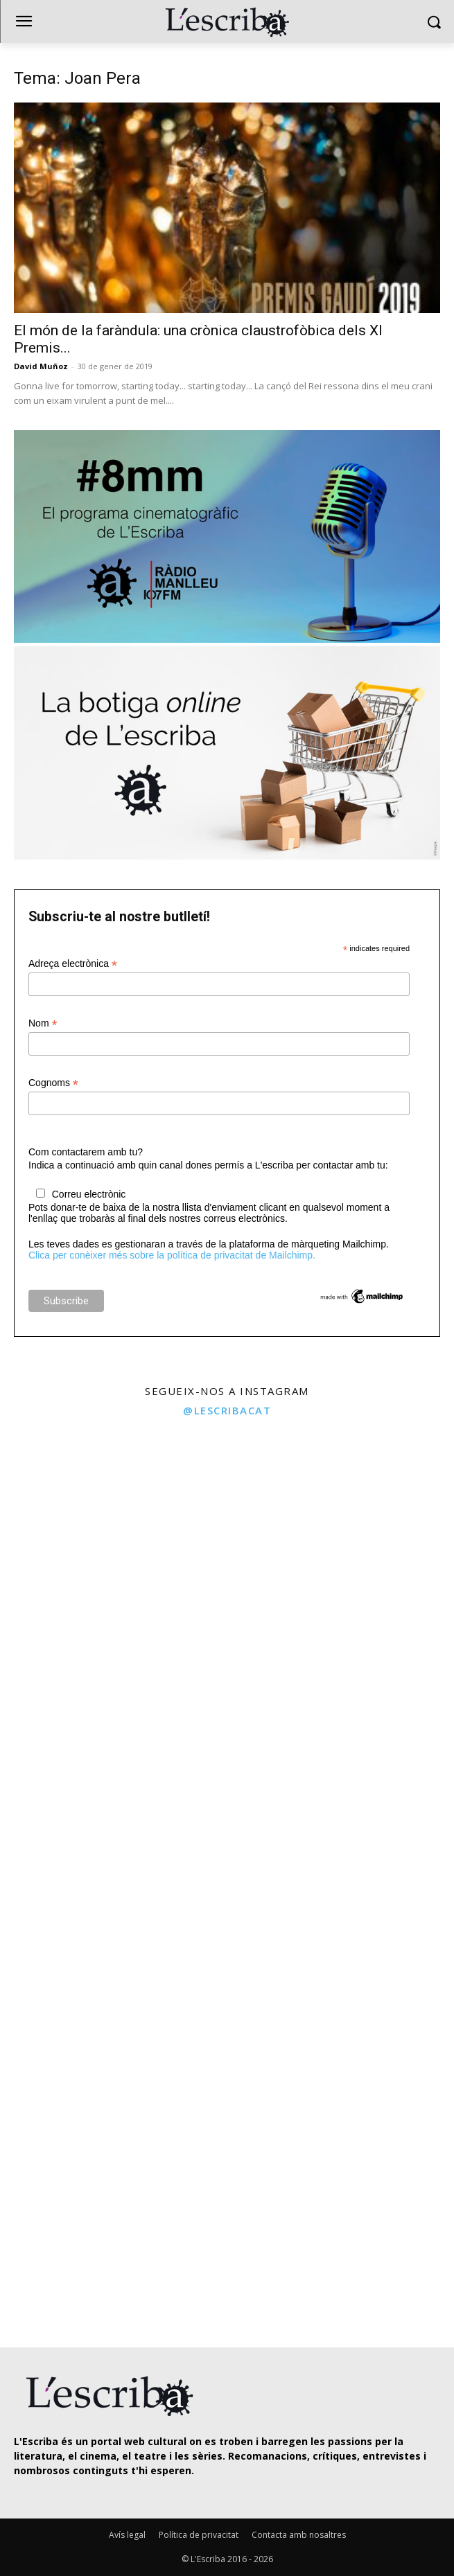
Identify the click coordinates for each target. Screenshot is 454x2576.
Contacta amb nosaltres (299, 2535)
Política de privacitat (198, 2535)
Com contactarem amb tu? (85, 1151)
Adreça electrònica (72, 963)
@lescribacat (227, 1410)
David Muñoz (41, 366)
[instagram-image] (112, 1538)
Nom (43, 1023)
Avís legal (127, 2535)
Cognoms (53, 1083)
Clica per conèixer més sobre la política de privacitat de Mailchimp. (171, 1255)
